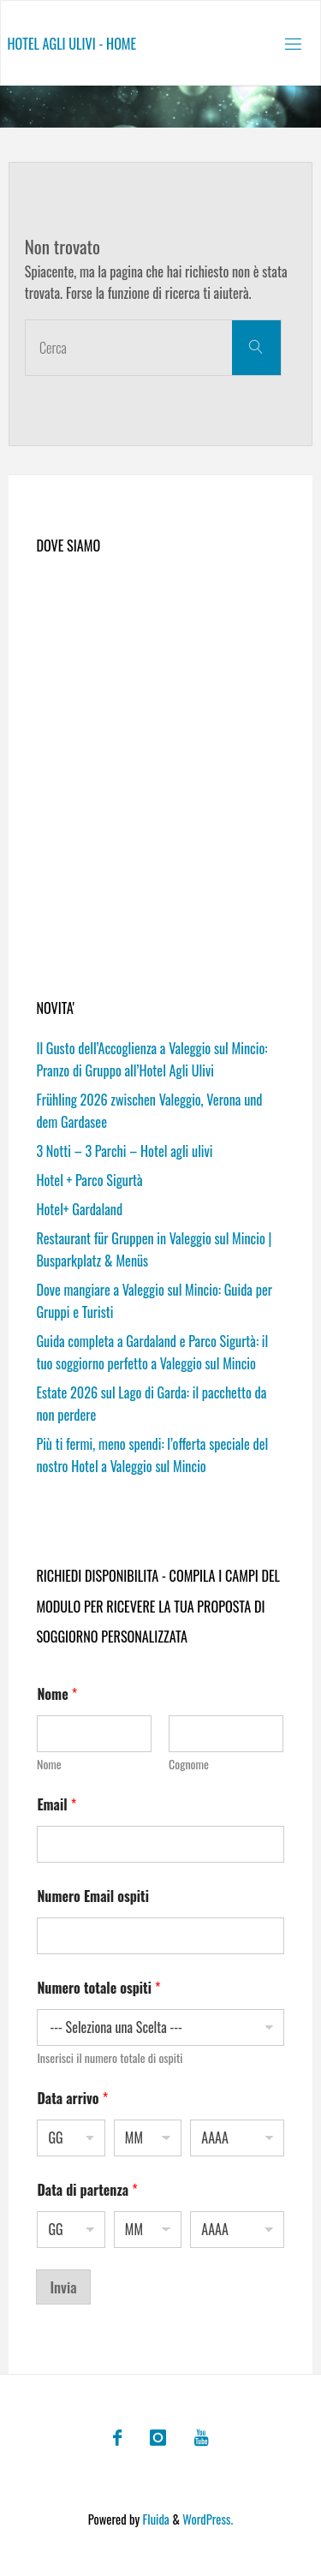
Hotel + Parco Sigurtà (89, 1180)
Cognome (189, 1763)
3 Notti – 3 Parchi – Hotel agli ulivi (124, 1151)
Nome (49, 1763)
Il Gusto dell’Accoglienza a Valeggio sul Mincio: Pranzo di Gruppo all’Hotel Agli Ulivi (151, 1059)
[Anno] (236, 2138)
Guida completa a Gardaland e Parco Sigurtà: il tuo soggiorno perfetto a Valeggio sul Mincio (152, 1352)
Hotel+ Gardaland (79, 1209)
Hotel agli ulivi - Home (71, 43)
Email (56, 1805)
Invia (63, 2287)
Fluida (154, 2519)
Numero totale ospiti (98, 1988)
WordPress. (207, 2519)
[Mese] (147, 2138)
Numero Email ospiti (93, 1896)
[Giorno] (70, 2138)
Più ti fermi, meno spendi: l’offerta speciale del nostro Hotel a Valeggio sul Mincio (152, 1455)
